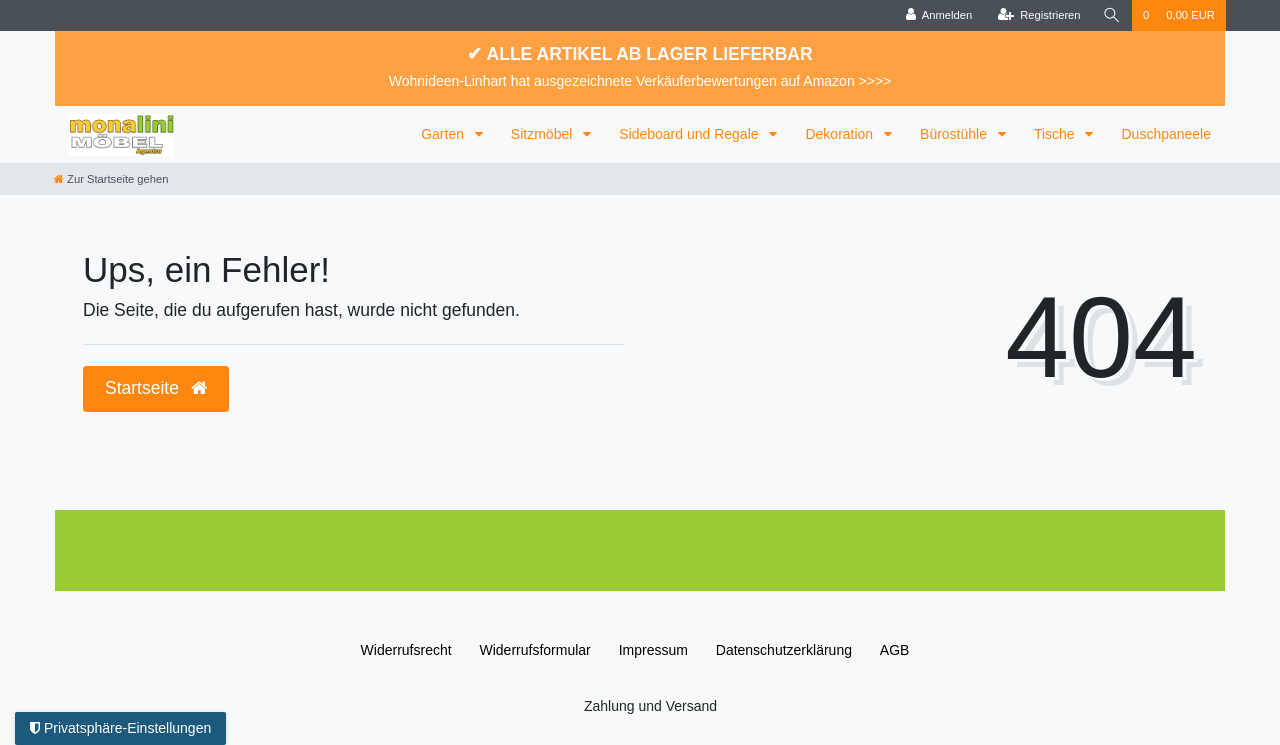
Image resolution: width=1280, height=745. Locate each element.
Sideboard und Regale (690, 134)
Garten (444, 134)
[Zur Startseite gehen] (111, 179)
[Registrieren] (1038, 15)
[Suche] (1112, 15)
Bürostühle (955, 134)
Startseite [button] (156, 388)
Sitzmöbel (543, 134)
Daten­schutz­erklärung (784, 650)
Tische (1056, 134)
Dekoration (841, 134)
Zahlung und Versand (650, 706)
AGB (895, 650)
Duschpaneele (1166, 134)
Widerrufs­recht (406, 650)
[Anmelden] (939, 15)
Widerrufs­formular (535, 650)
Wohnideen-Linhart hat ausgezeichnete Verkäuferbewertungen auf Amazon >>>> (640, 81)
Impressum (653, 650)
